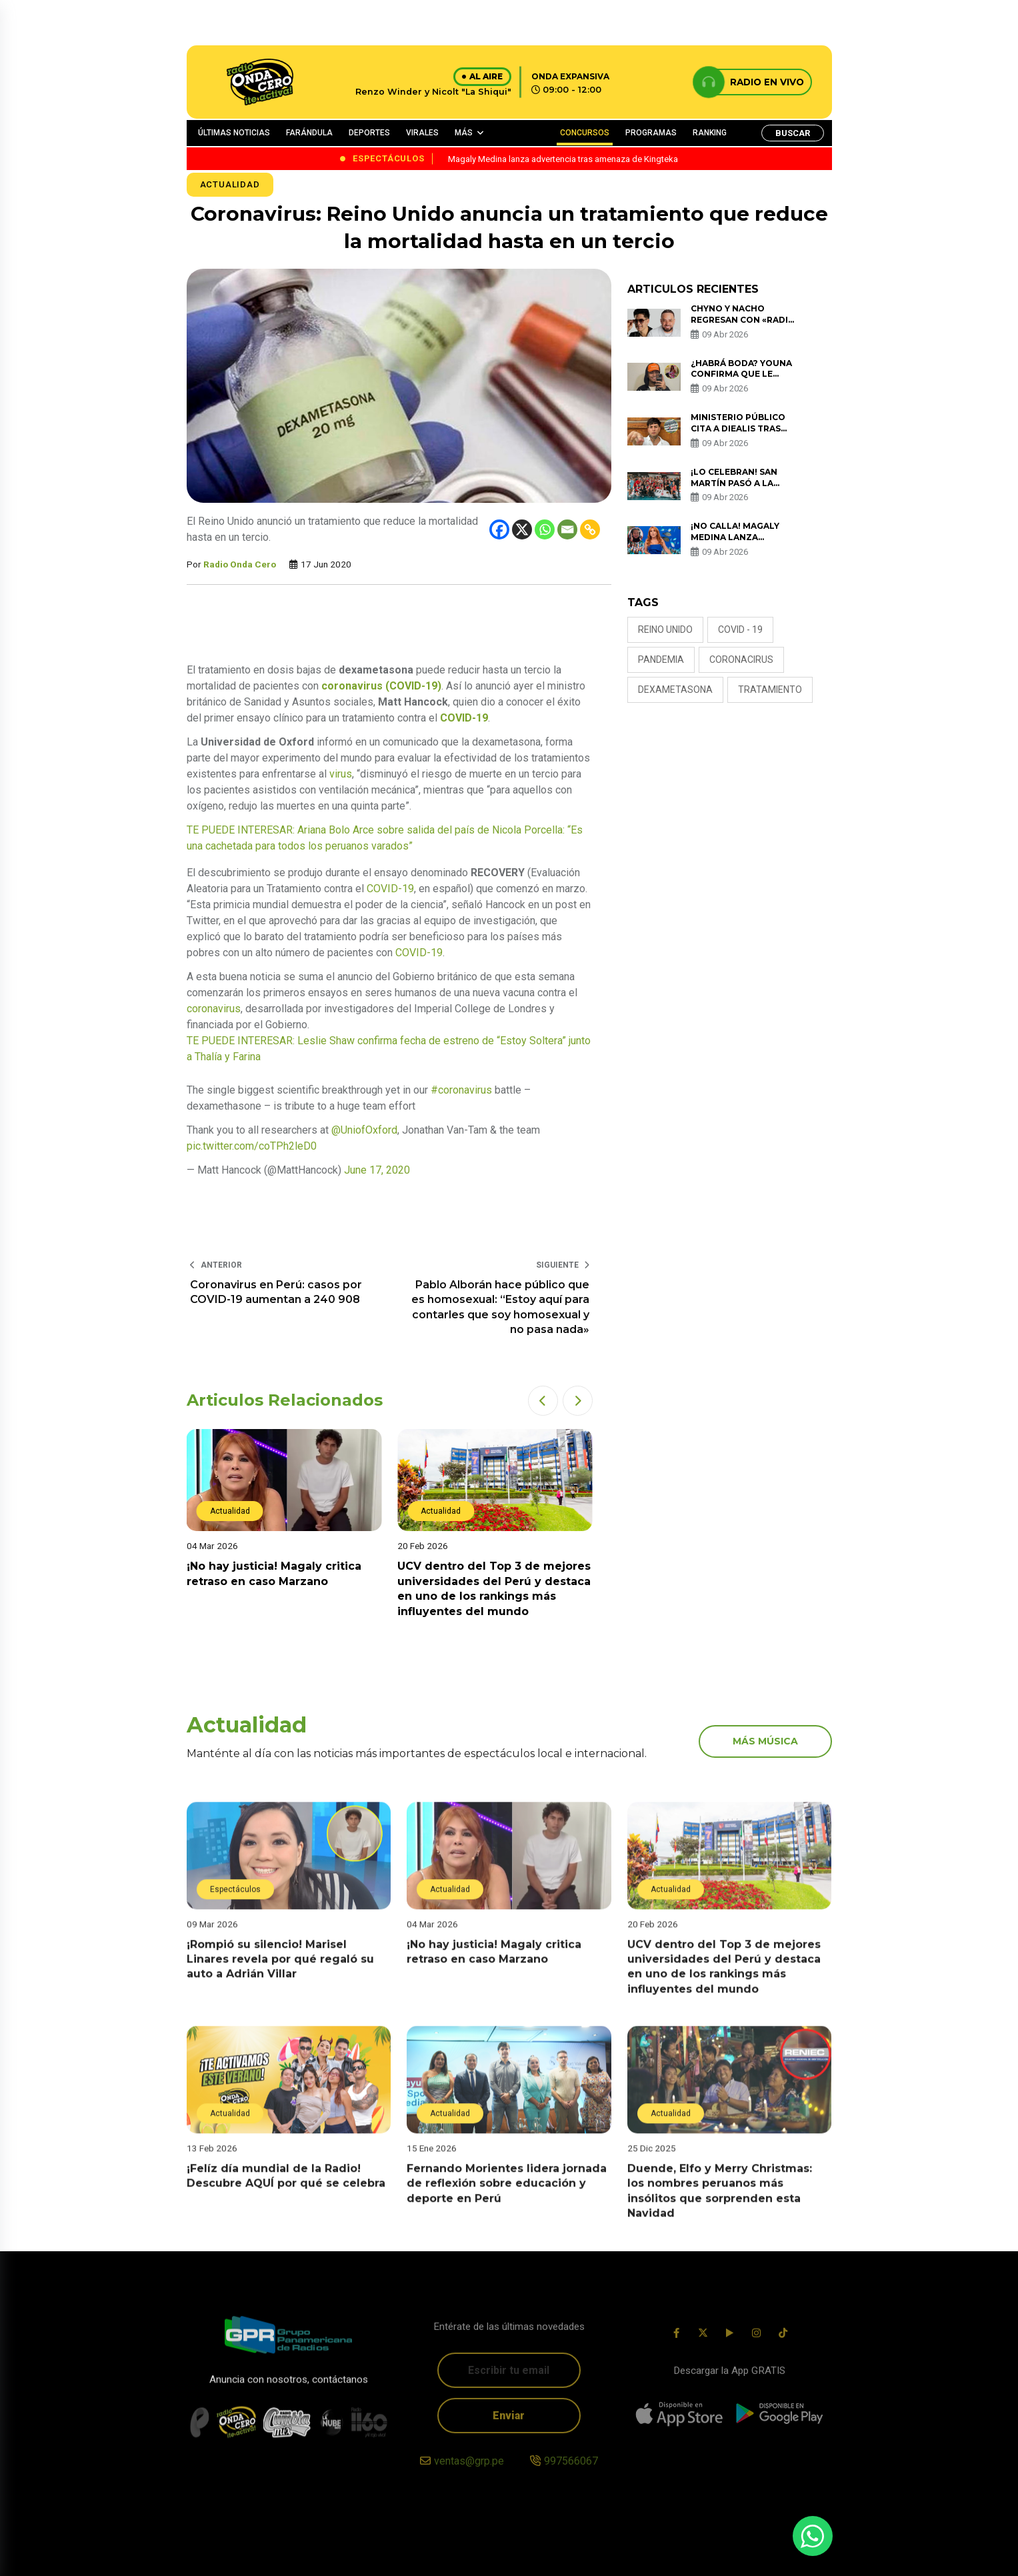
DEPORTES (369, 132)
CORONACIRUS (741, 659)
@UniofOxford (364, 1130)
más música (765, 1741)
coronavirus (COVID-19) (381, 686)
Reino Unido (665, 629)
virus (340, 774)
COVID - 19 (740, 629)
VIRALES (422, 132)
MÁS (464, 132)
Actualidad (230, 184)
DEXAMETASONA (675, 689)
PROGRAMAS (651, 132)
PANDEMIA (661, 659)
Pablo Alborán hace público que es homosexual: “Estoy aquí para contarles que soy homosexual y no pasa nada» (500, 1307)
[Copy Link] (590, 529)
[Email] (567, 529)
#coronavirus (461, 1090)
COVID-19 (464, 718)
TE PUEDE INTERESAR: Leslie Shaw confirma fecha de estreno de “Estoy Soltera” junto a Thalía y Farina (389, 1048)
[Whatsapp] (545, 529)
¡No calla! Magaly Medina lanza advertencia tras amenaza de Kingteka (743, 542)
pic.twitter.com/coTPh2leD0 (252, 1146)
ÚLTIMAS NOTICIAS (234, 132)
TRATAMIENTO (770, 689)
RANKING (710, 132)
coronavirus (214, 1008)
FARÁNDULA (309, 132)
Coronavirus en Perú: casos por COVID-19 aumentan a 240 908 (276, 1292)
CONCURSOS (584, 132)
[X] (522, 529)
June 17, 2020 (377, 1170)
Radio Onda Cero (239, 564)
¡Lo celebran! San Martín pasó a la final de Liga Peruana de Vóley (744, 488)
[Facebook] (499, 529)
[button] (543, 1401)
